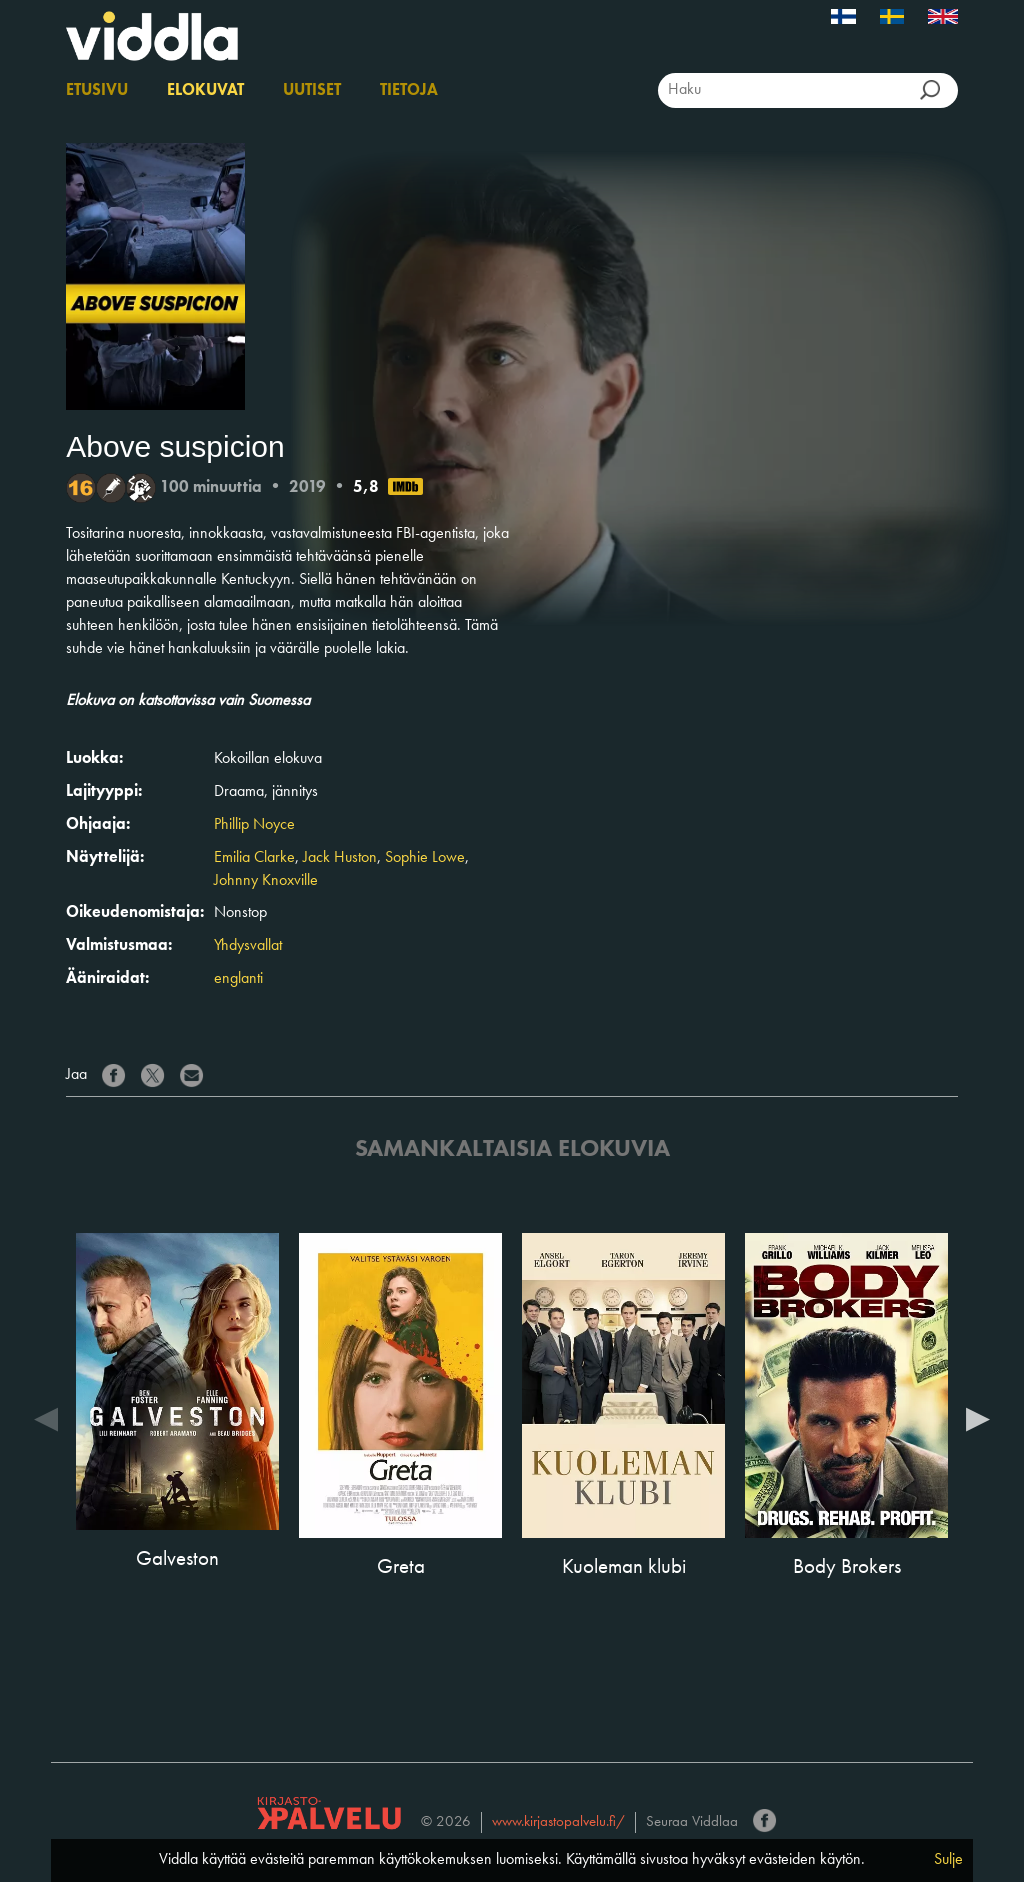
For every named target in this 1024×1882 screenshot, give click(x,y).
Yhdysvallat (248, 946)
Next (978, 1418)
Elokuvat (205, 91)
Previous (46, 1418)
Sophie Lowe (425, 858)
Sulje (948, 1860)
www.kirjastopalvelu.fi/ (558, 1822)
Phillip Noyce (254, 825)
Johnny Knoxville (266, 881)
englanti (238, 979)
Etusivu (97, 91)
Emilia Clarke (254, 858)
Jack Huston (340, 858)
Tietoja (409, 91)
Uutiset (312, 91)
